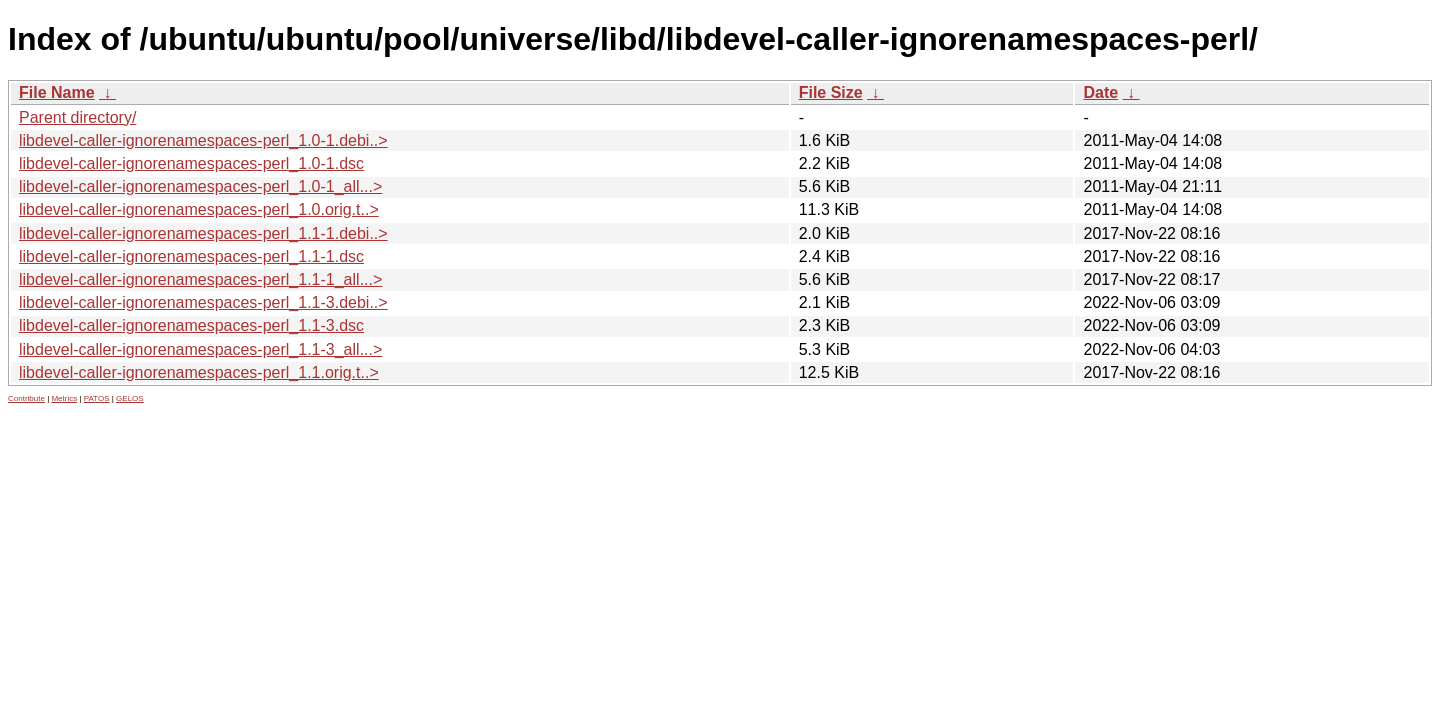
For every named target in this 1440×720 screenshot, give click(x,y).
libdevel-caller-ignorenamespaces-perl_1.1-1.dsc (191, 256)
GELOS (130, 398)
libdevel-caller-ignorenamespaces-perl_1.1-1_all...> (200, 279)
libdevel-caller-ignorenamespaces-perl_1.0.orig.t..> (199, 209)
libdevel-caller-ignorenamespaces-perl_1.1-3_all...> (200, 349)
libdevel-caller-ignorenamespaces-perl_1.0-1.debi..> (203, 140)
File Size (831, 92)
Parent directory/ (77, 117)
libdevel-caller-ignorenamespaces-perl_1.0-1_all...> (200, 186)
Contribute (26, 398)
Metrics (64, 398)
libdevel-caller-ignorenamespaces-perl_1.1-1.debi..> (203, 233)
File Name (57, 92)
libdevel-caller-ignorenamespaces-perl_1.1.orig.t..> (199, 372)
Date (1100, 92)
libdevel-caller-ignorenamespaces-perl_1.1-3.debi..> (203, 302)
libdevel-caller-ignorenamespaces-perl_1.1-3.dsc (191, 325)
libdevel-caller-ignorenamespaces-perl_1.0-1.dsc (191, 163)
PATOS (97, 398)
